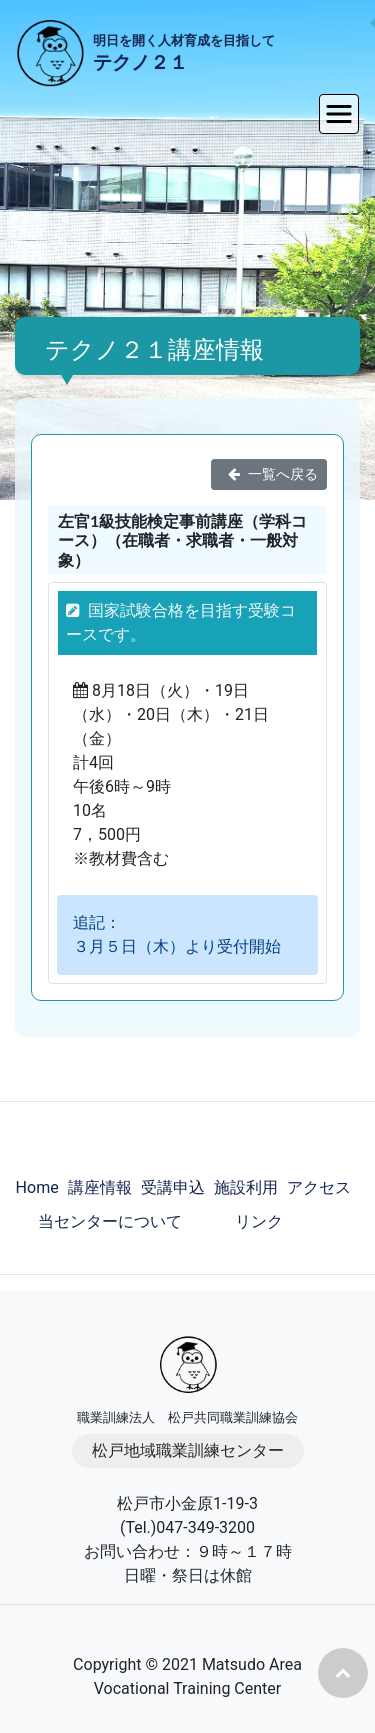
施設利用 (246, 1187)
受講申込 (173, 1187)
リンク (259, 1221)
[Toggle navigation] (339, 114)
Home (37, 1187)
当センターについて (110, 1221)
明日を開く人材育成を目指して (184, 55)
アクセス (319, 1187)
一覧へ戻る (269, 474)
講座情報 (100, 1187)
